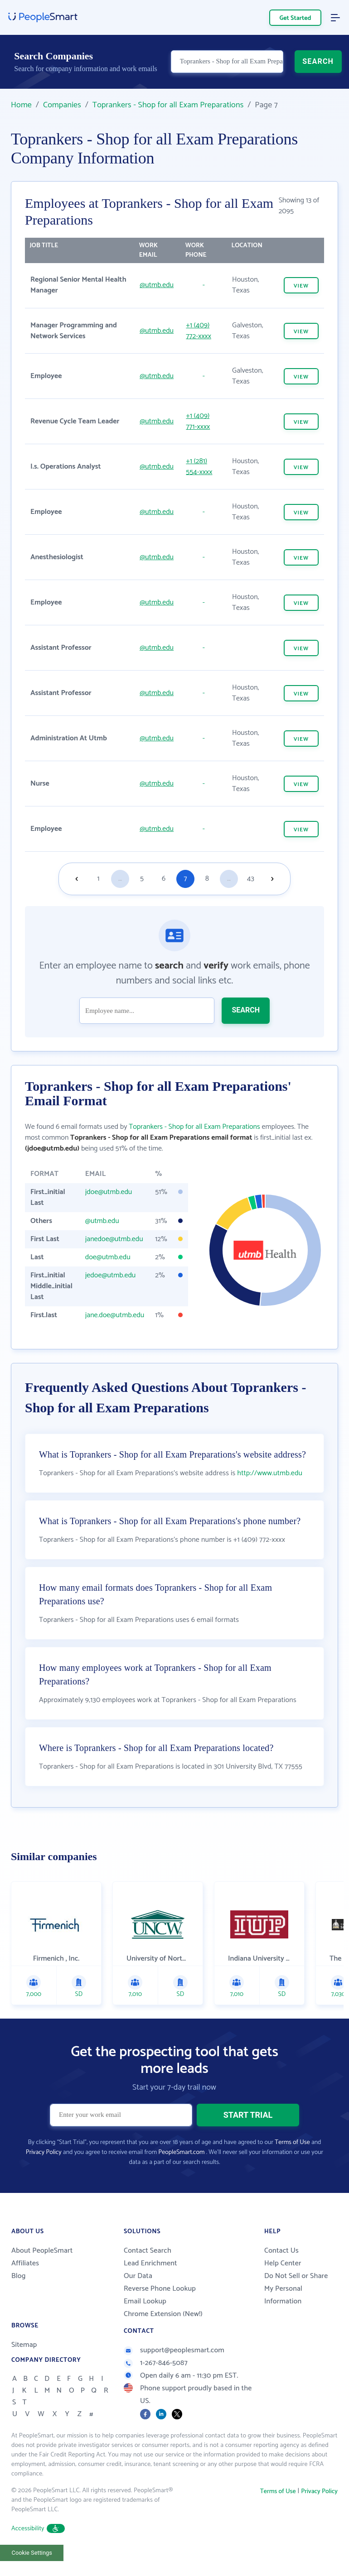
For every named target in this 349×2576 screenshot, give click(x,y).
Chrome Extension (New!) (163, 2314)
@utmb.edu (157, 285)
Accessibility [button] (38, 2528)
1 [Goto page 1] (98, 879)
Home (21, 105)
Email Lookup (145, 2301)
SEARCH (318, 62)
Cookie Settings (32, 2552)
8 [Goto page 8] (207, 879)
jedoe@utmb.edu (110, 1275)
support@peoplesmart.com (174, 2350)
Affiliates (25, 2263)
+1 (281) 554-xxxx (199, 466)
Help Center (282, 2263)
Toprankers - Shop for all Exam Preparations (168, 105)
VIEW (301, 286)
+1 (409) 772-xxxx (198, 330)
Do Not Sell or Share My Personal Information (296, 2288)
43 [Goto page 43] (250, 879)
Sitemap (24, 2345)
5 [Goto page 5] (142, 879)
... (120, 879)
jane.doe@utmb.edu (115, 1315)
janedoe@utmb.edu (114, 1239)
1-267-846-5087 (156, 2363)
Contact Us (281, 2251)
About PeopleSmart (42, 2251)
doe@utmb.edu (108, 1257)
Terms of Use (292, 2142)
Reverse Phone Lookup (160, 2289)
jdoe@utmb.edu (108, 1192)
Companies (62, 105)
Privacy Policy (44, 2152)
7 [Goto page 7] (185, 879)
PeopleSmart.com (181, 2152)
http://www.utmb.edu (269, 1473)
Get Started (295, 18)
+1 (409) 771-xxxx (198, 421)
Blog (18, 2276)
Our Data (138, 2276)
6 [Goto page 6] (163, 879)
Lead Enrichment (150, 2263)
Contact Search (147, 2251)
